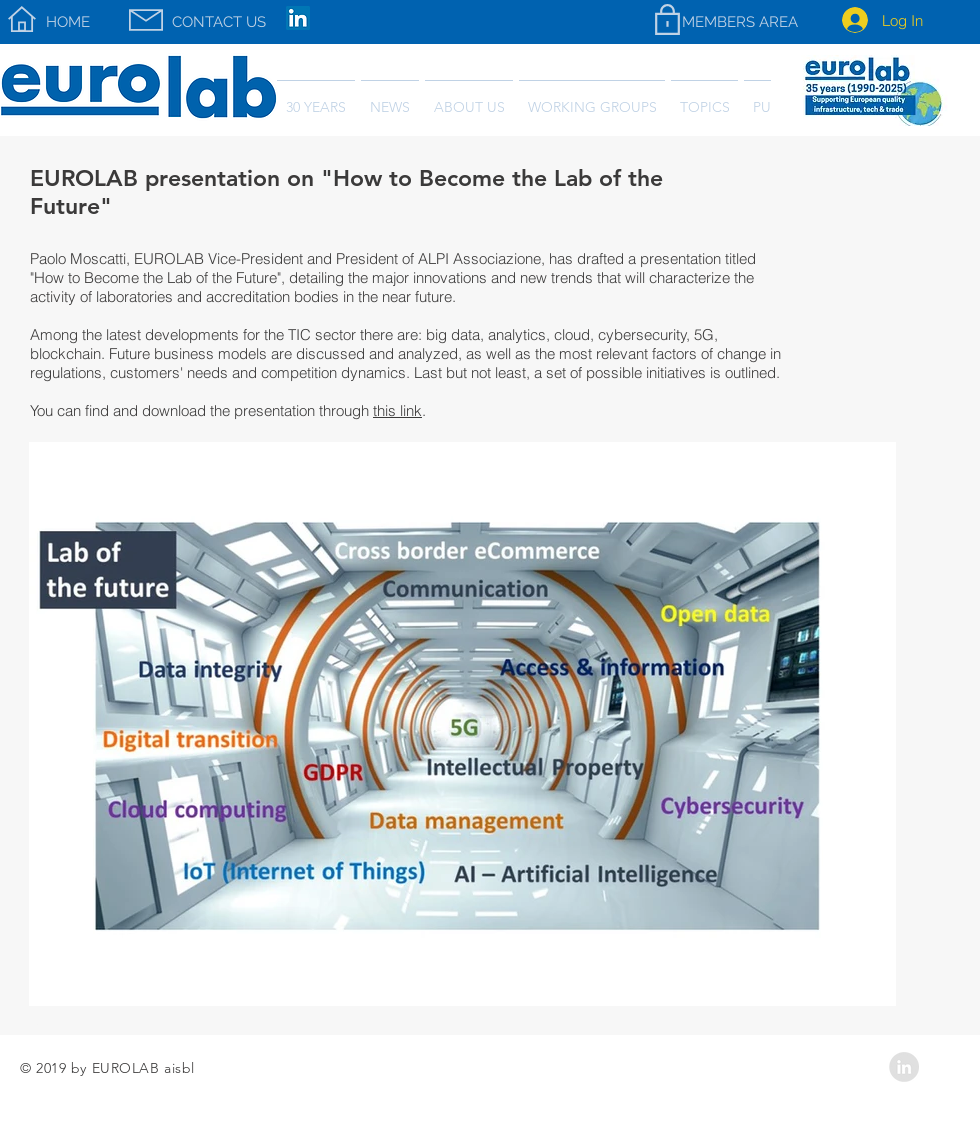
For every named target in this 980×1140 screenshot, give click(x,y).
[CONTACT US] (219, 22)
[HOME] (68, 22)
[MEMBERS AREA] (739, 22)
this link (397, 410)
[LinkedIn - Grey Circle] (904, 1067)
